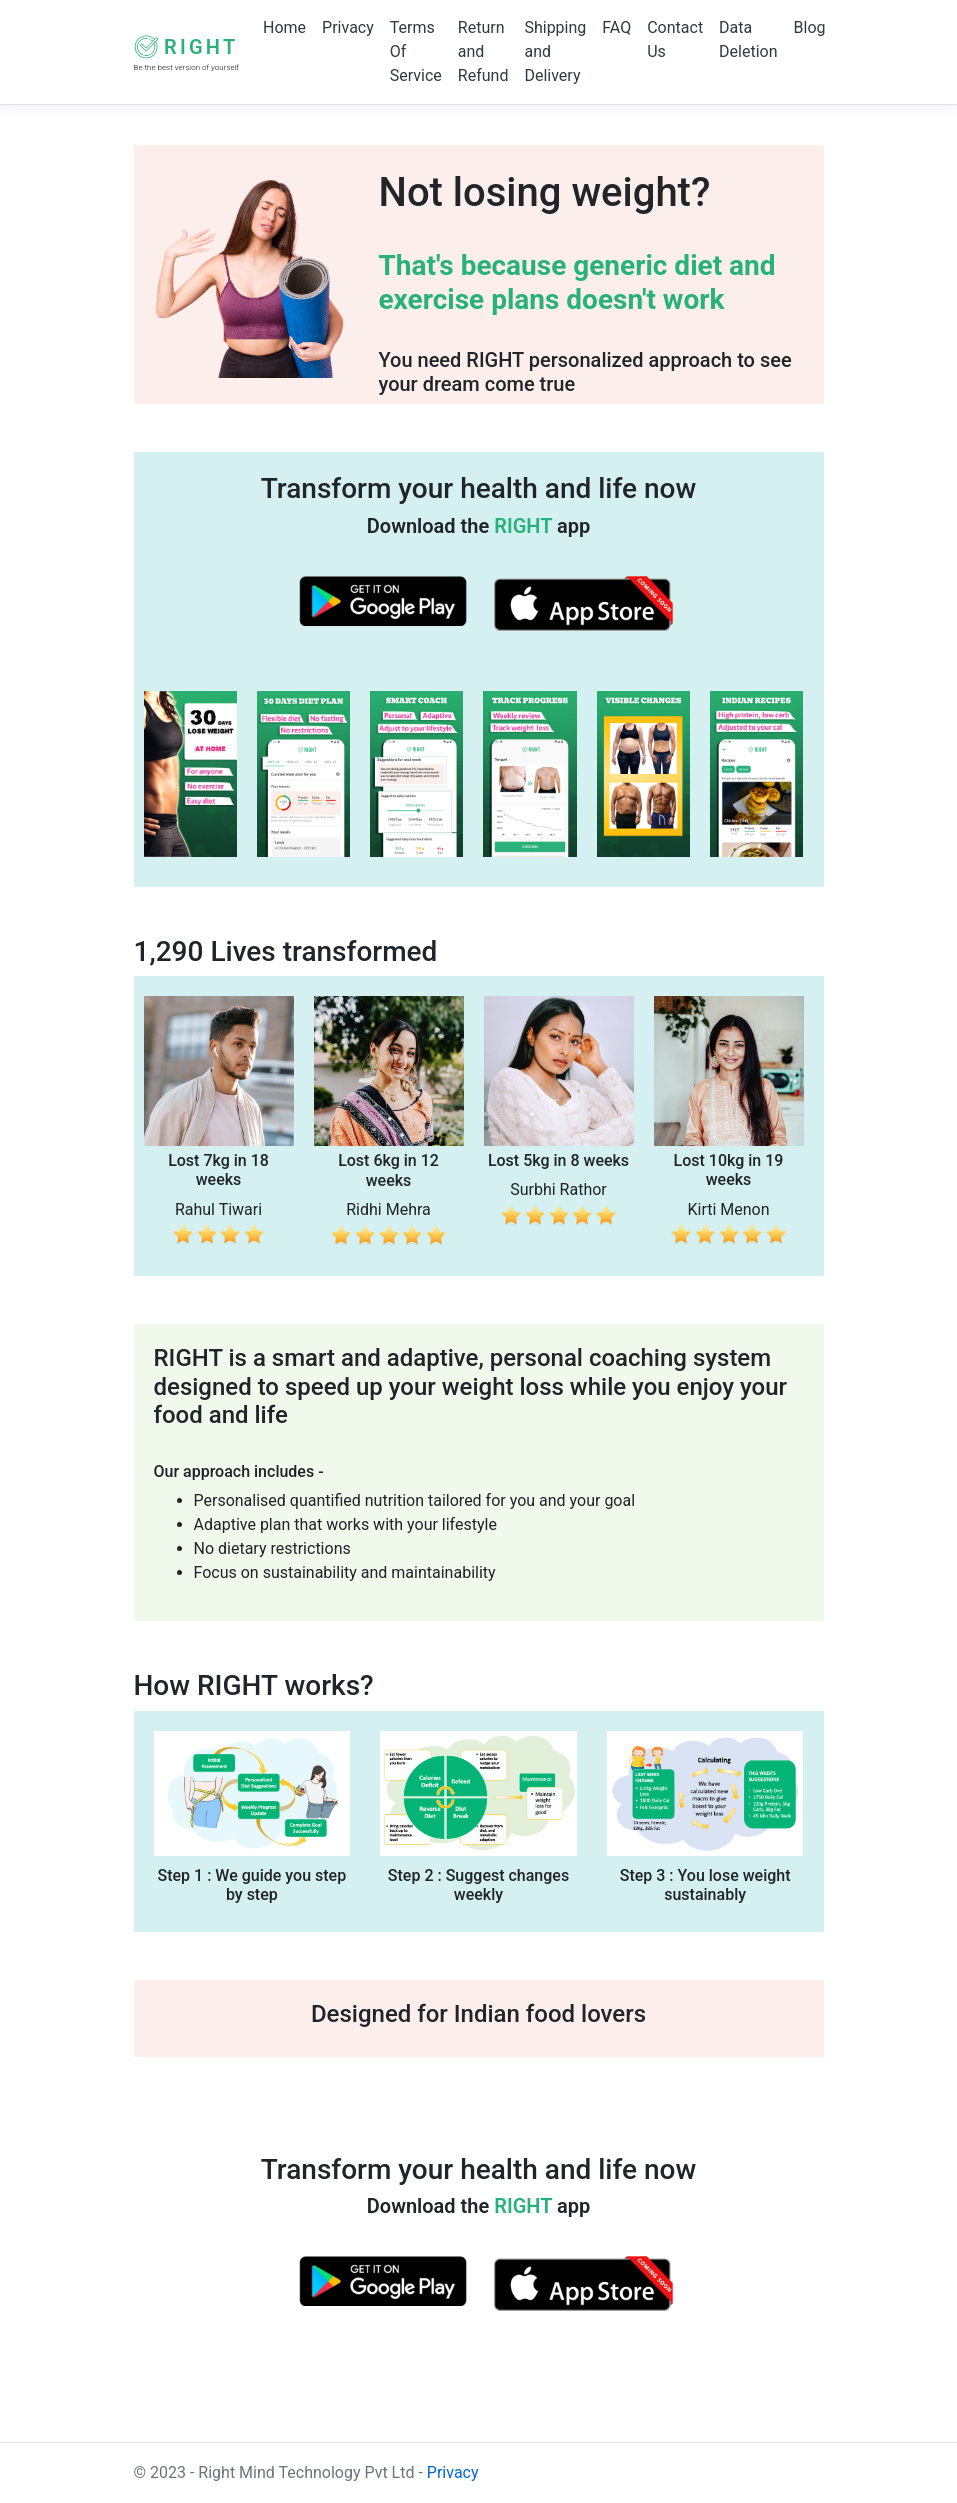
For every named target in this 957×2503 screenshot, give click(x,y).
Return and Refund (483, 51)
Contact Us (675, 39)
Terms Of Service (416, 51)
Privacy (348, 27)
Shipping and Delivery (555, 51)
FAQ (616, 27)
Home (284, 27)
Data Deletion (748, 39)
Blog (810, 27)
